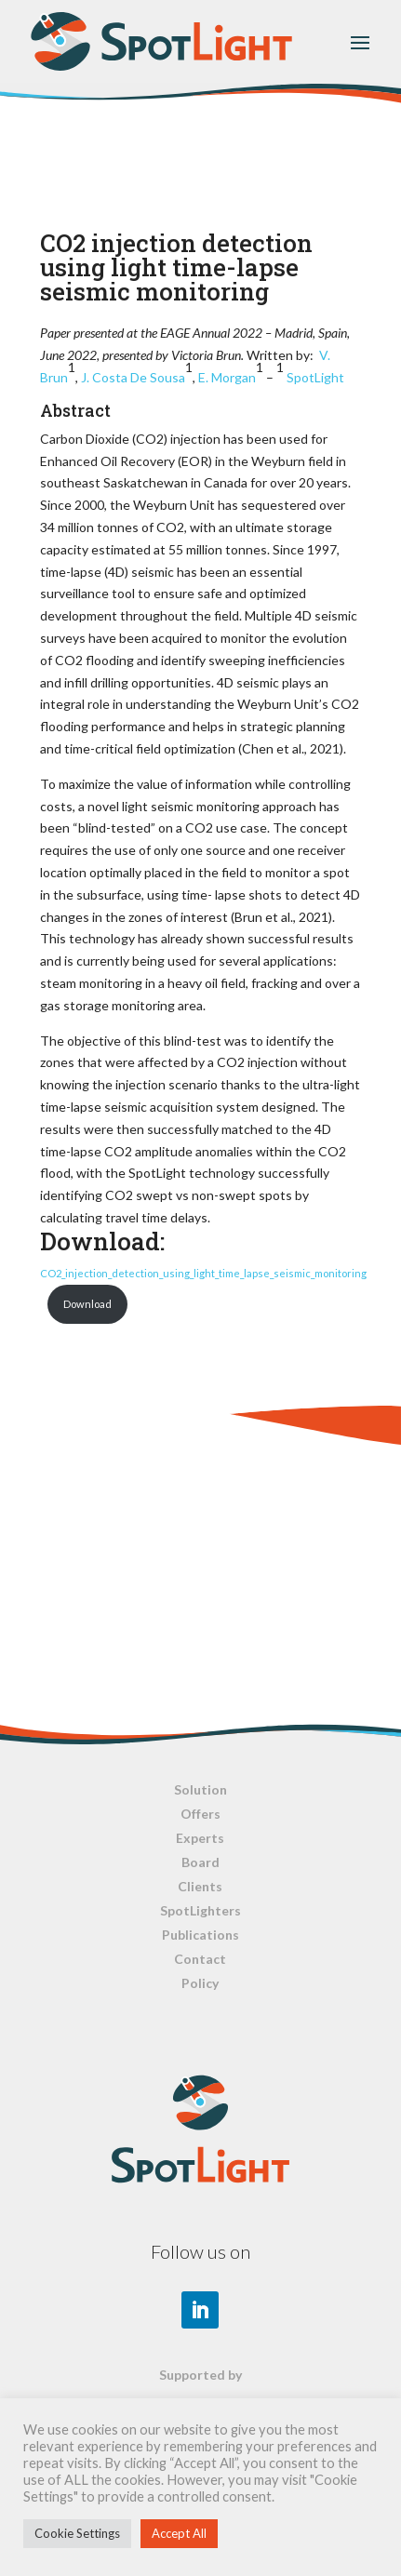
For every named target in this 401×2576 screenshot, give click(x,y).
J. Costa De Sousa (133, 377)
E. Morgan (227, 377)
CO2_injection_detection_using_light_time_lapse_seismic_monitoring (203, 1273)
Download (87, 1304)
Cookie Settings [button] (77, 2533)
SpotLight (315, 377)
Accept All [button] (179, 2533)
